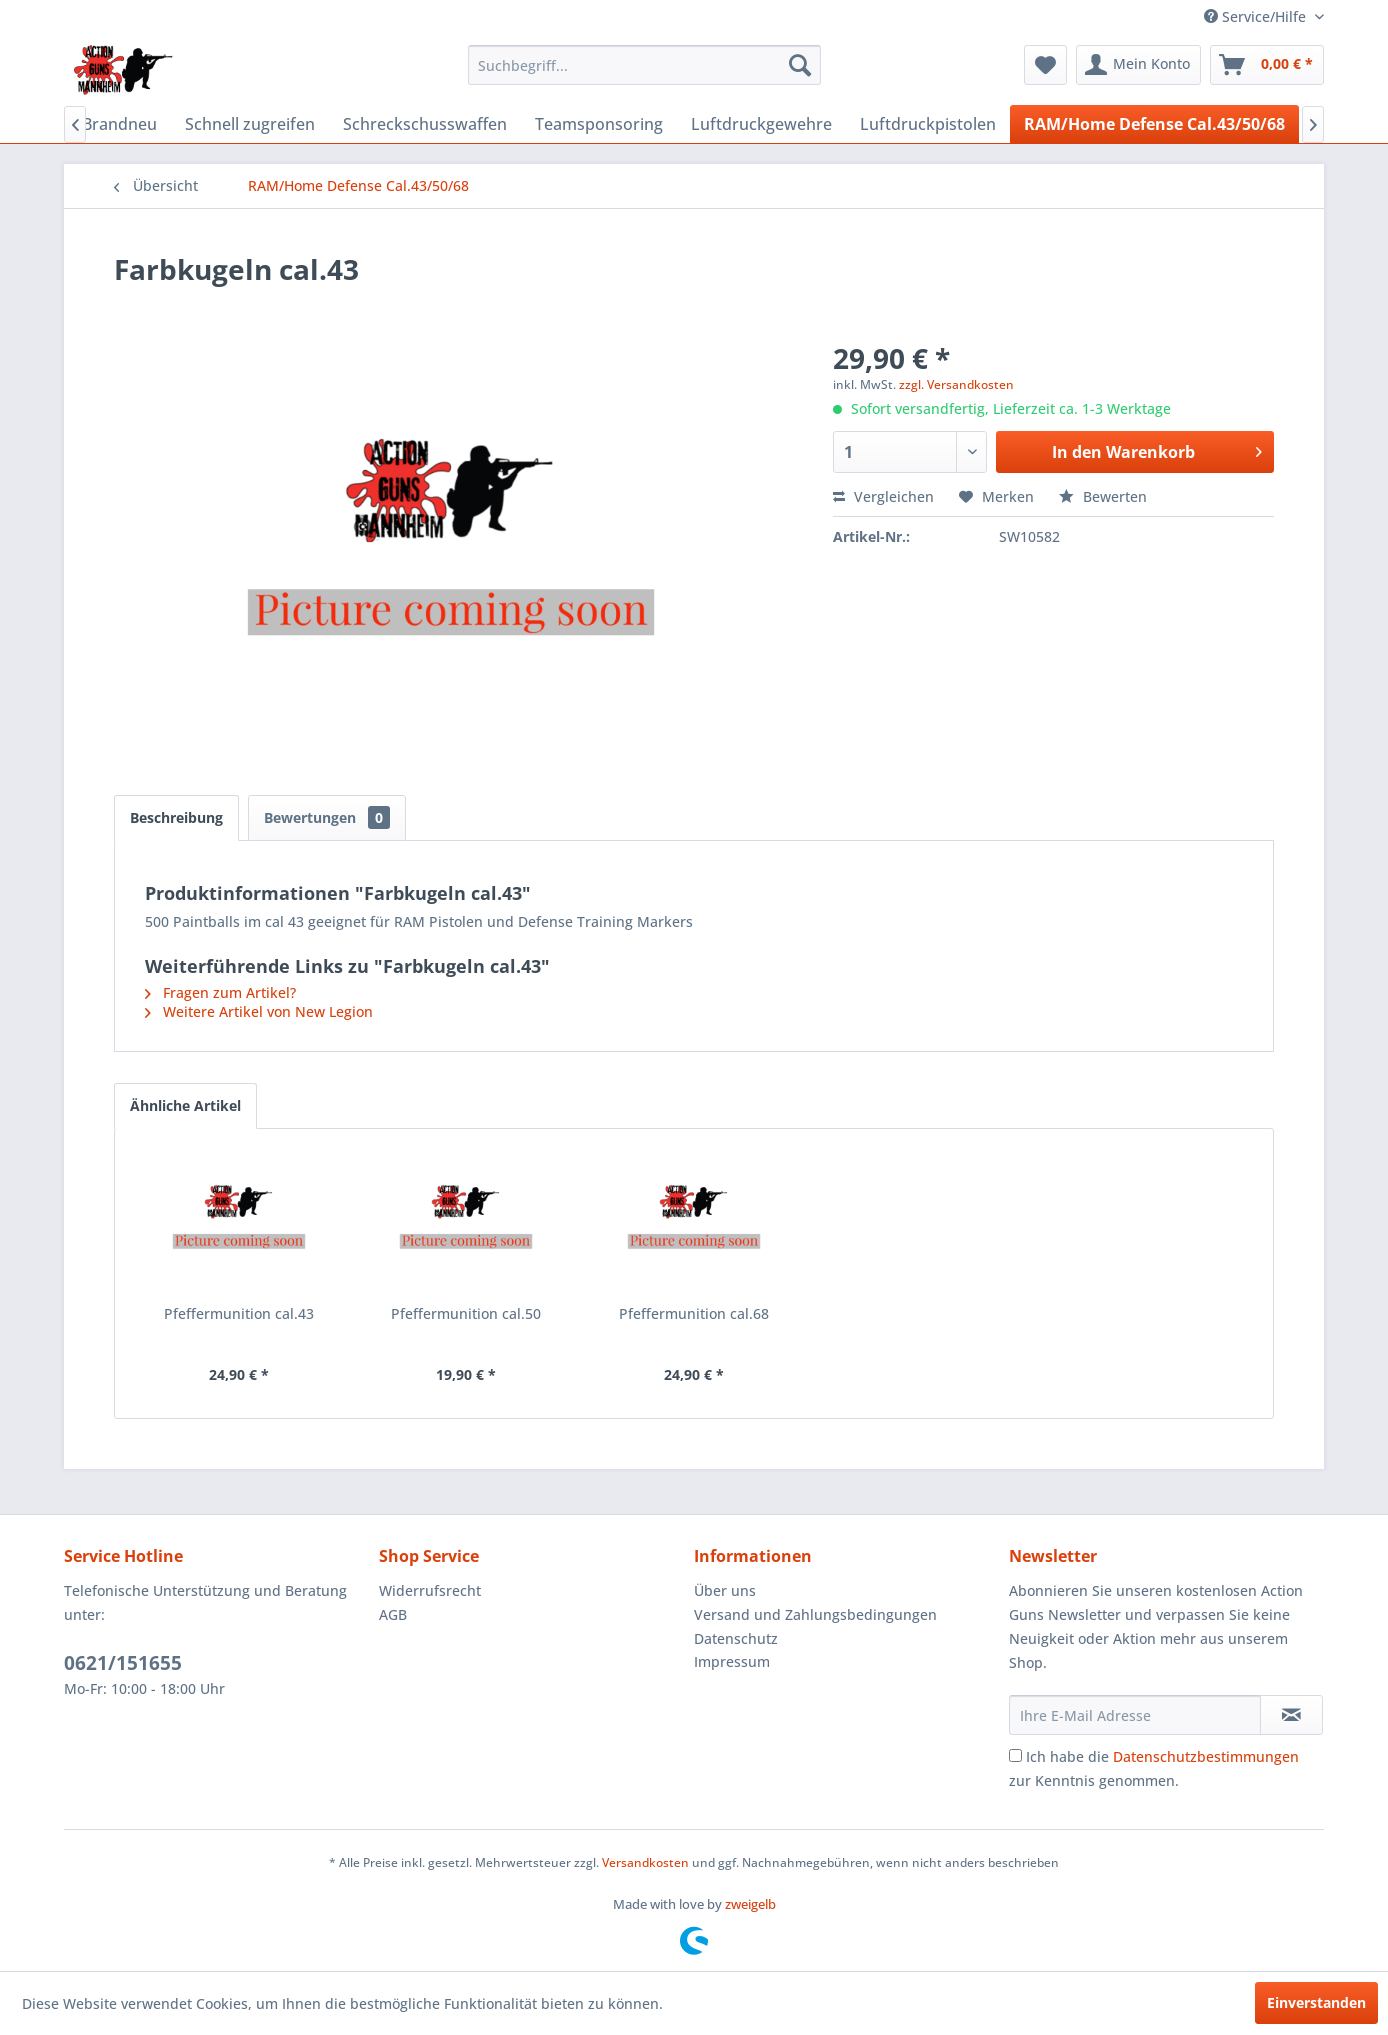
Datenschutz (736, 1638)
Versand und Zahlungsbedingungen (815, 1614)
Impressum (732, 1661)
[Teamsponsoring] (599, 124)
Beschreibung (176, 817)
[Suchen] (800, 65)
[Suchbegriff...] (644, 65)
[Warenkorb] (1267, 65)
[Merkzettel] (1045, 65)
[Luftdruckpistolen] (928, 124)
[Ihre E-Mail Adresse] (1135, 1715)
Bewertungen (327, 817)
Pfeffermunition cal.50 (466, 1313)
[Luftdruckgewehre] (761, 124)
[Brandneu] (119, 124)
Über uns (725, 1590)
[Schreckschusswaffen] (425, 124)
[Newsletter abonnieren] (1291, 1715)
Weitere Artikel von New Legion (259, 1011)
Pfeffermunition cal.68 (694, 1313)
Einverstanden (1316, 2002)
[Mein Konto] (1138, 65)
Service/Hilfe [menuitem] (1257, 16)
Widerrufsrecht (430, 1590)
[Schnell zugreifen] (250, 124)
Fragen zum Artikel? (220, 992)
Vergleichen (883, 496)
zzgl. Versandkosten (956, 384)
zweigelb (750, 1904)
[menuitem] (644, 65)
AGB (393, 1614)
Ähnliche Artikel (185, 1105)
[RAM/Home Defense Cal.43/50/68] (1154, 124)
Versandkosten (645, 1862)
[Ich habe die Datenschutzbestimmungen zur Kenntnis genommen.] (1015, 1755)
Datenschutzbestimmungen (1206, 1756)
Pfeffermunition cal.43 (239, 1313)
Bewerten (1103, 496)
